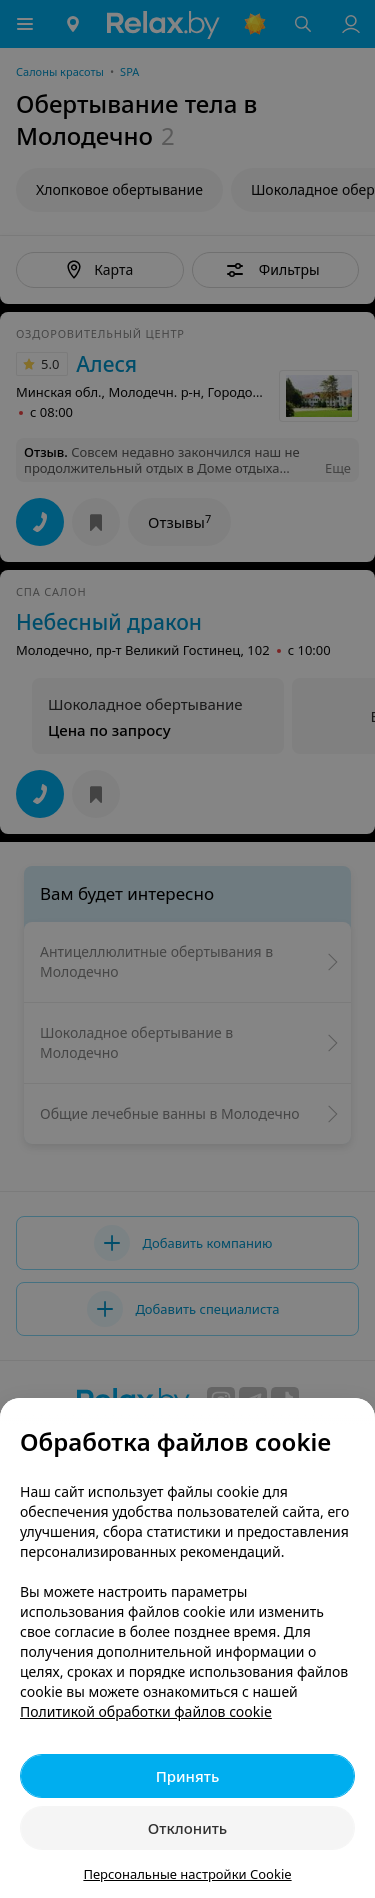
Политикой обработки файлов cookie (146, 1711)
